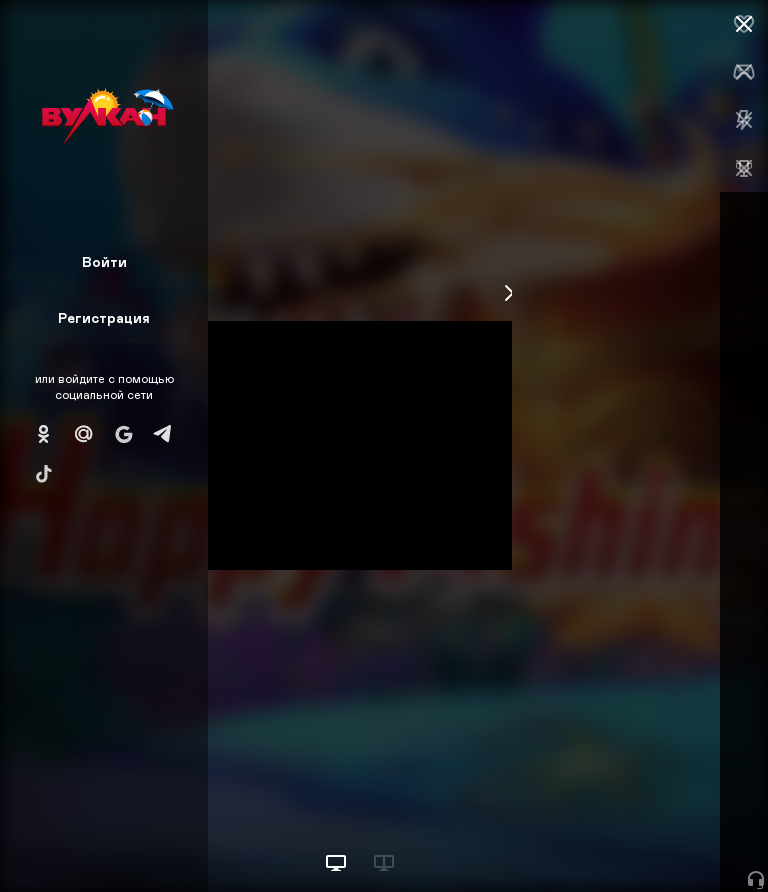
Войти (104, 261)
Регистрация (104, 317)
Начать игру (616, 839)
